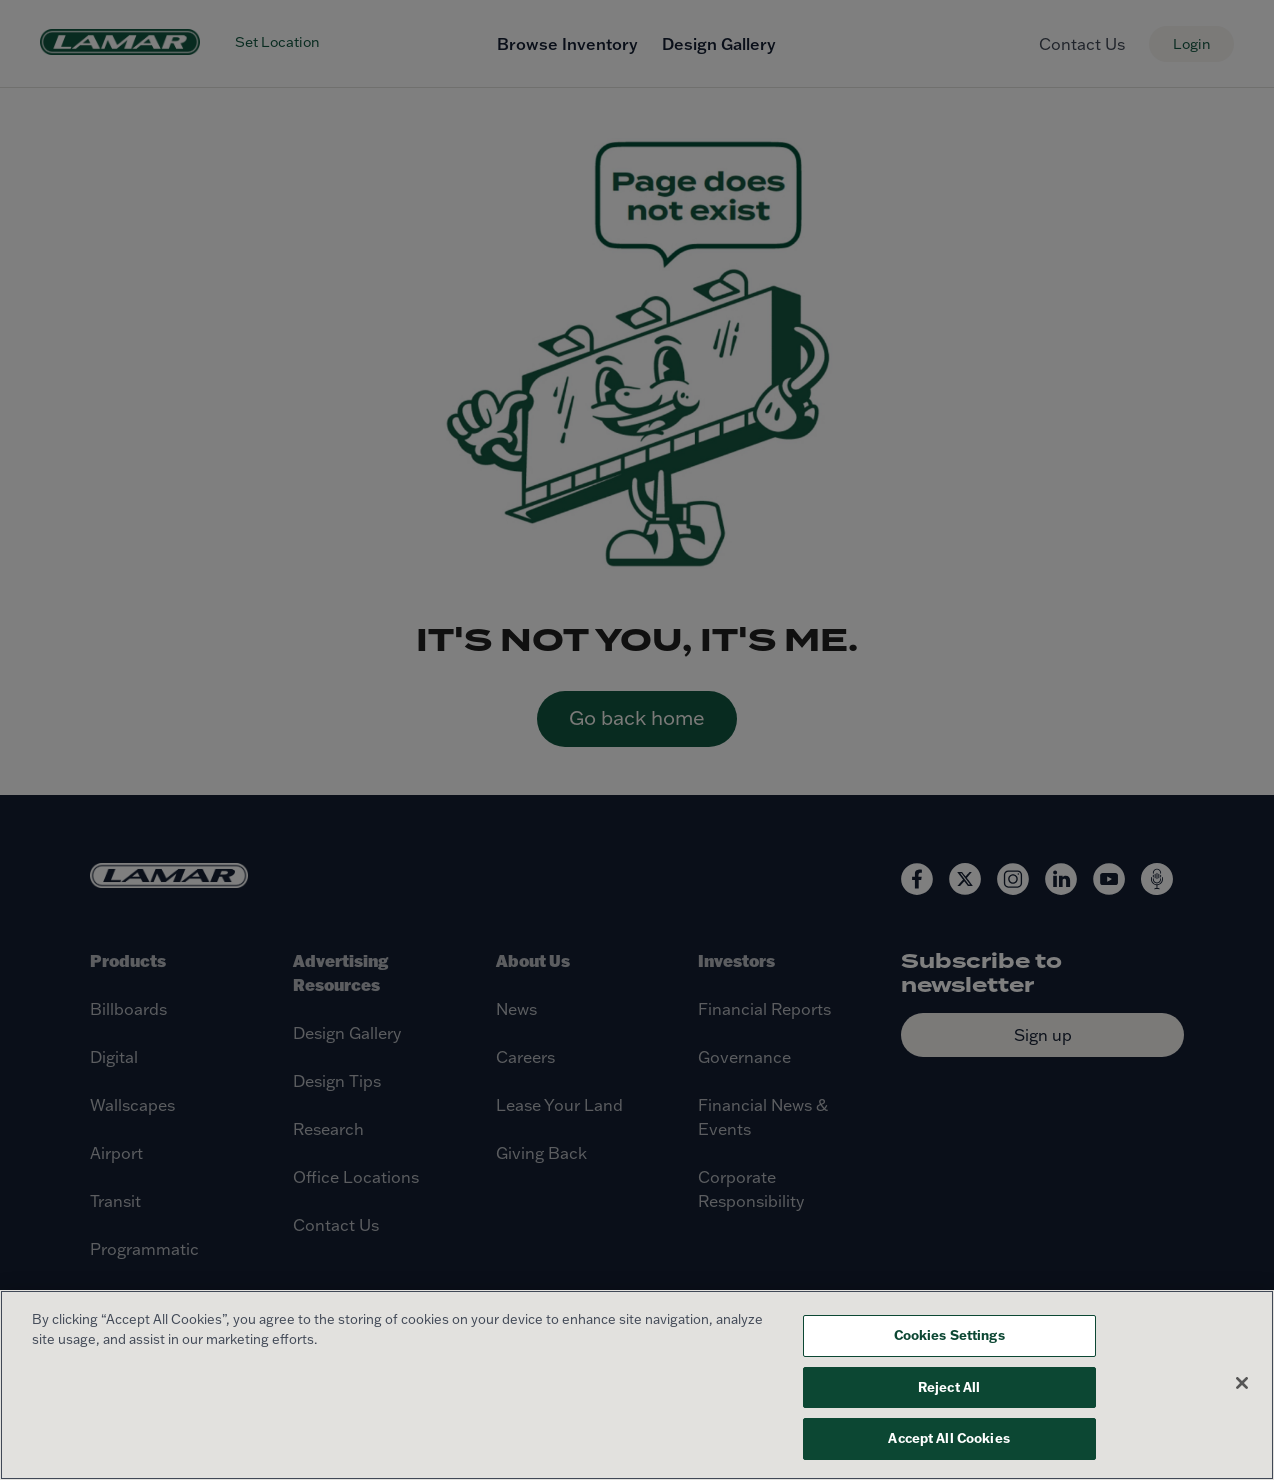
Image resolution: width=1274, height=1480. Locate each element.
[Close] (1242, 1383)
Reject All (949, 1387)
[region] (637, 1385)
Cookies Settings (949, 1335)
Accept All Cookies (948, 1438)
